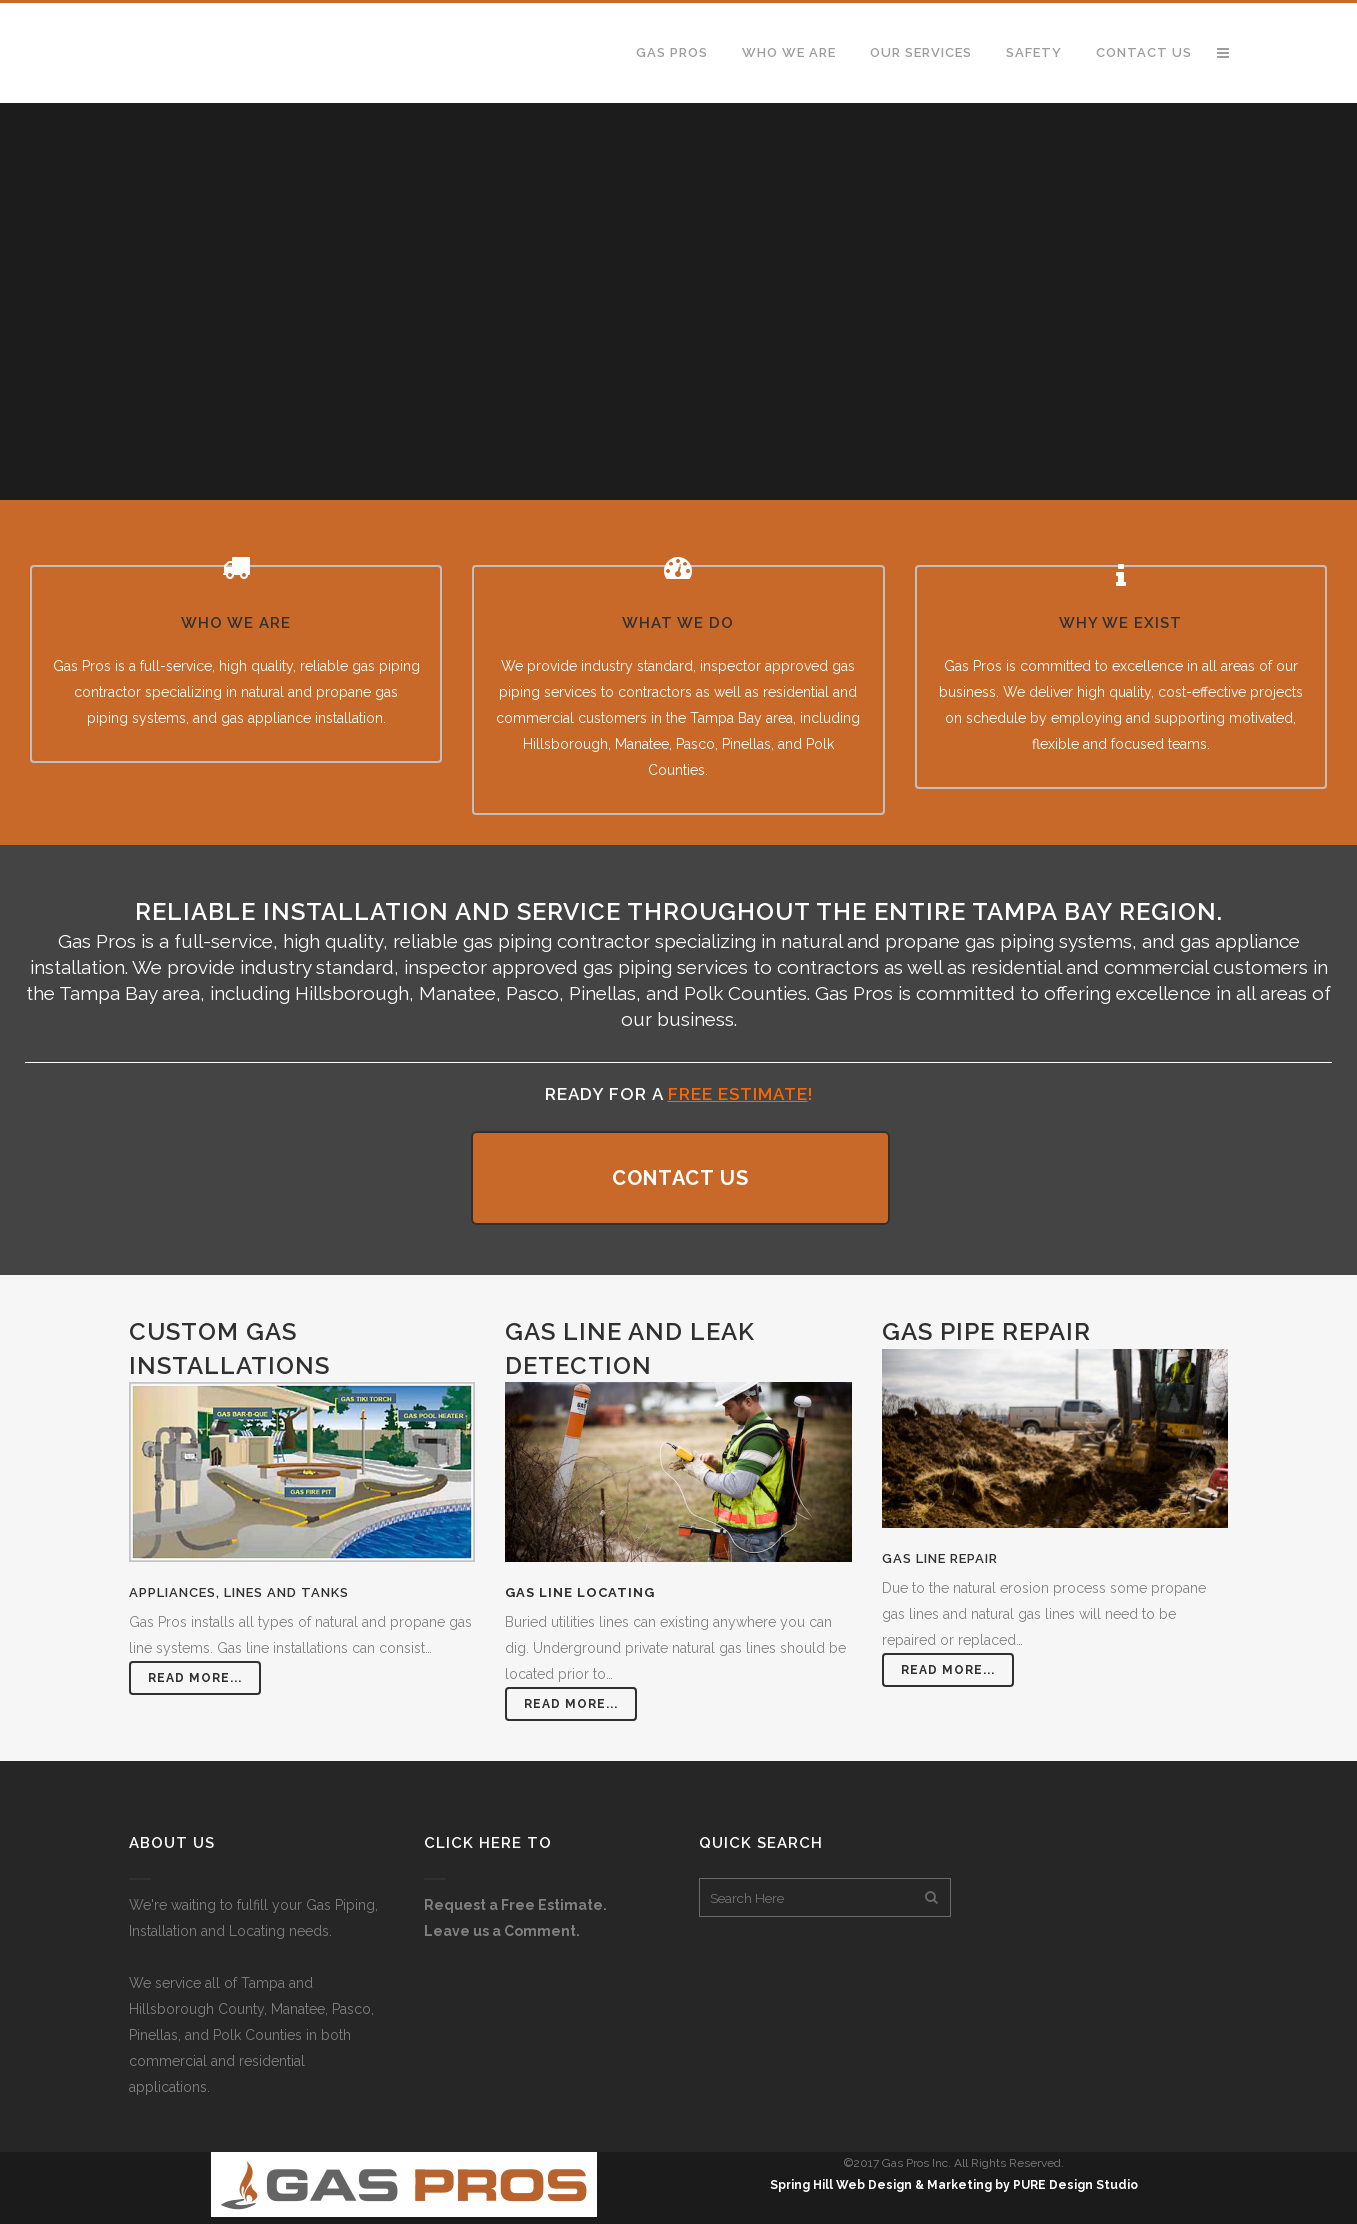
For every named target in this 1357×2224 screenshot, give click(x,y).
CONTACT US (680, 1178)
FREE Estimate (738, 1094)
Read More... (195, 1678)
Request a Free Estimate (513, 1905)
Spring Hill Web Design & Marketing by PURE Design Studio (954, 2185)
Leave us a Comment (500, 1931)
